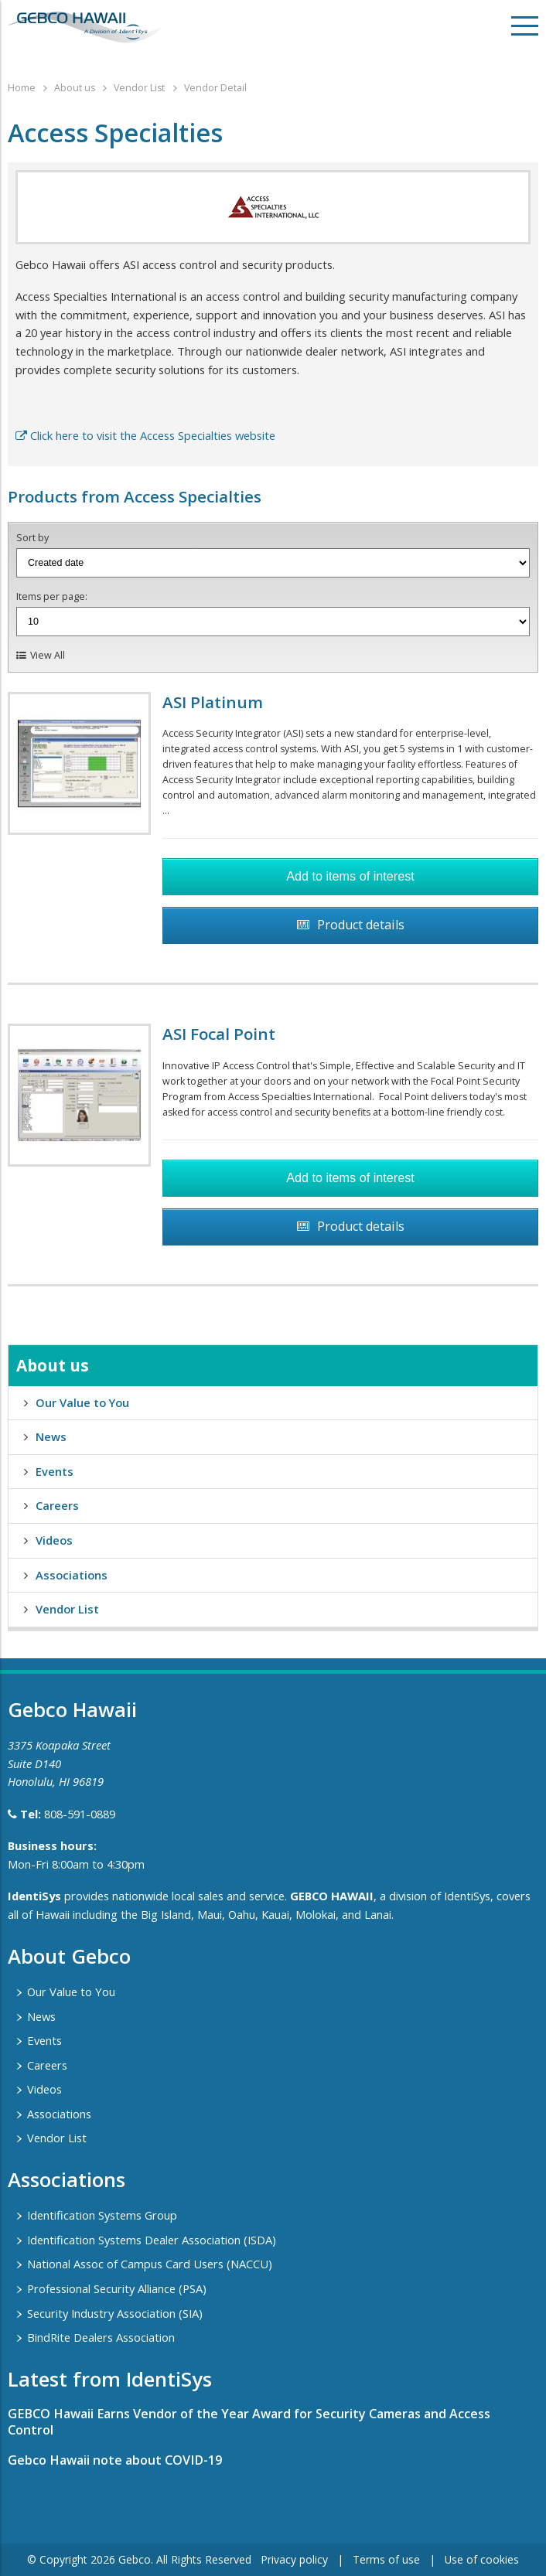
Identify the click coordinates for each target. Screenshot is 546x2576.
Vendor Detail (215, 87)
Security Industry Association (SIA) (115, 2313)
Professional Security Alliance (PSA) (116, 2288)
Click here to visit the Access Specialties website (145, 435)
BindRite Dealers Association (101, 2337)
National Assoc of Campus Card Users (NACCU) (149, 2263)
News (51, 1436)
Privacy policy (294, 2559)
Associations (71, 1575)
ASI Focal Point (218, 1033)
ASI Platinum (212, 702)
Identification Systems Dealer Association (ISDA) (151, 2239)
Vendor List (139, 87)
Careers (57, 1505)
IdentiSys (34, 1895)
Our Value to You (82, 1402)
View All (47, 655)
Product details (360, 924)
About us (74, 87)
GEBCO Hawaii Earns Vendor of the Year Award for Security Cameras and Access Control (249, 2421)
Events (54, 1471)
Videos (54, 1540)
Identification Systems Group (102, 2215)
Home (22, 87)
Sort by (32, 537)
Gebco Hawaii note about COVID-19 (115, 2460)
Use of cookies (482, 2559)
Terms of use (386, 2559)
